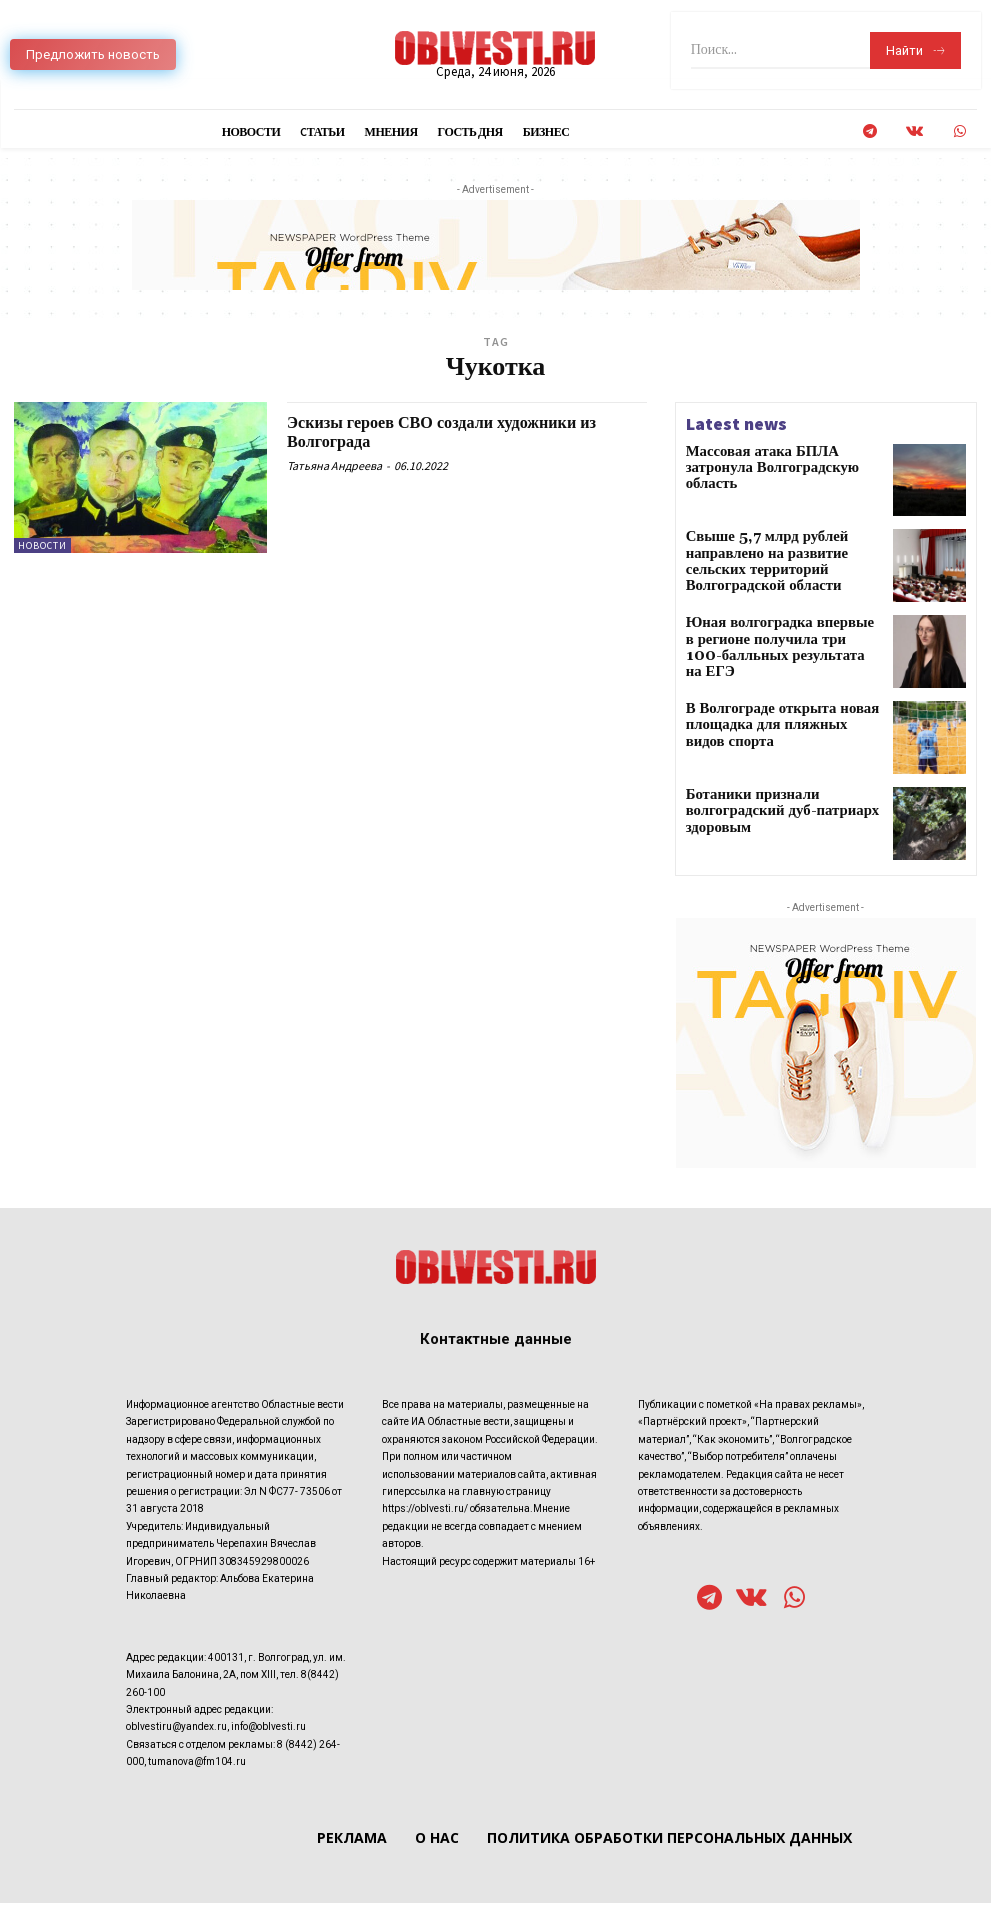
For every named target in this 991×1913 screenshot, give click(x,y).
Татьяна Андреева (334, 465)
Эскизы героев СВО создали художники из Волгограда (461, 432)
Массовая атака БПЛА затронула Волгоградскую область (777, 459)
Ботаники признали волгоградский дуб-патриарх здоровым (782, 810)
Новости (42, 545)
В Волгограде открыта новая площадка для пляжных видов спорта (769, 728)
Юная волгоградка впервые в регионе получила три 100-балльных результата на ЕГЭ (767, 640)
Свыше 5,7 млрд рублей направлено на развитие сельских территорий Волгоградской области (782, 552)
